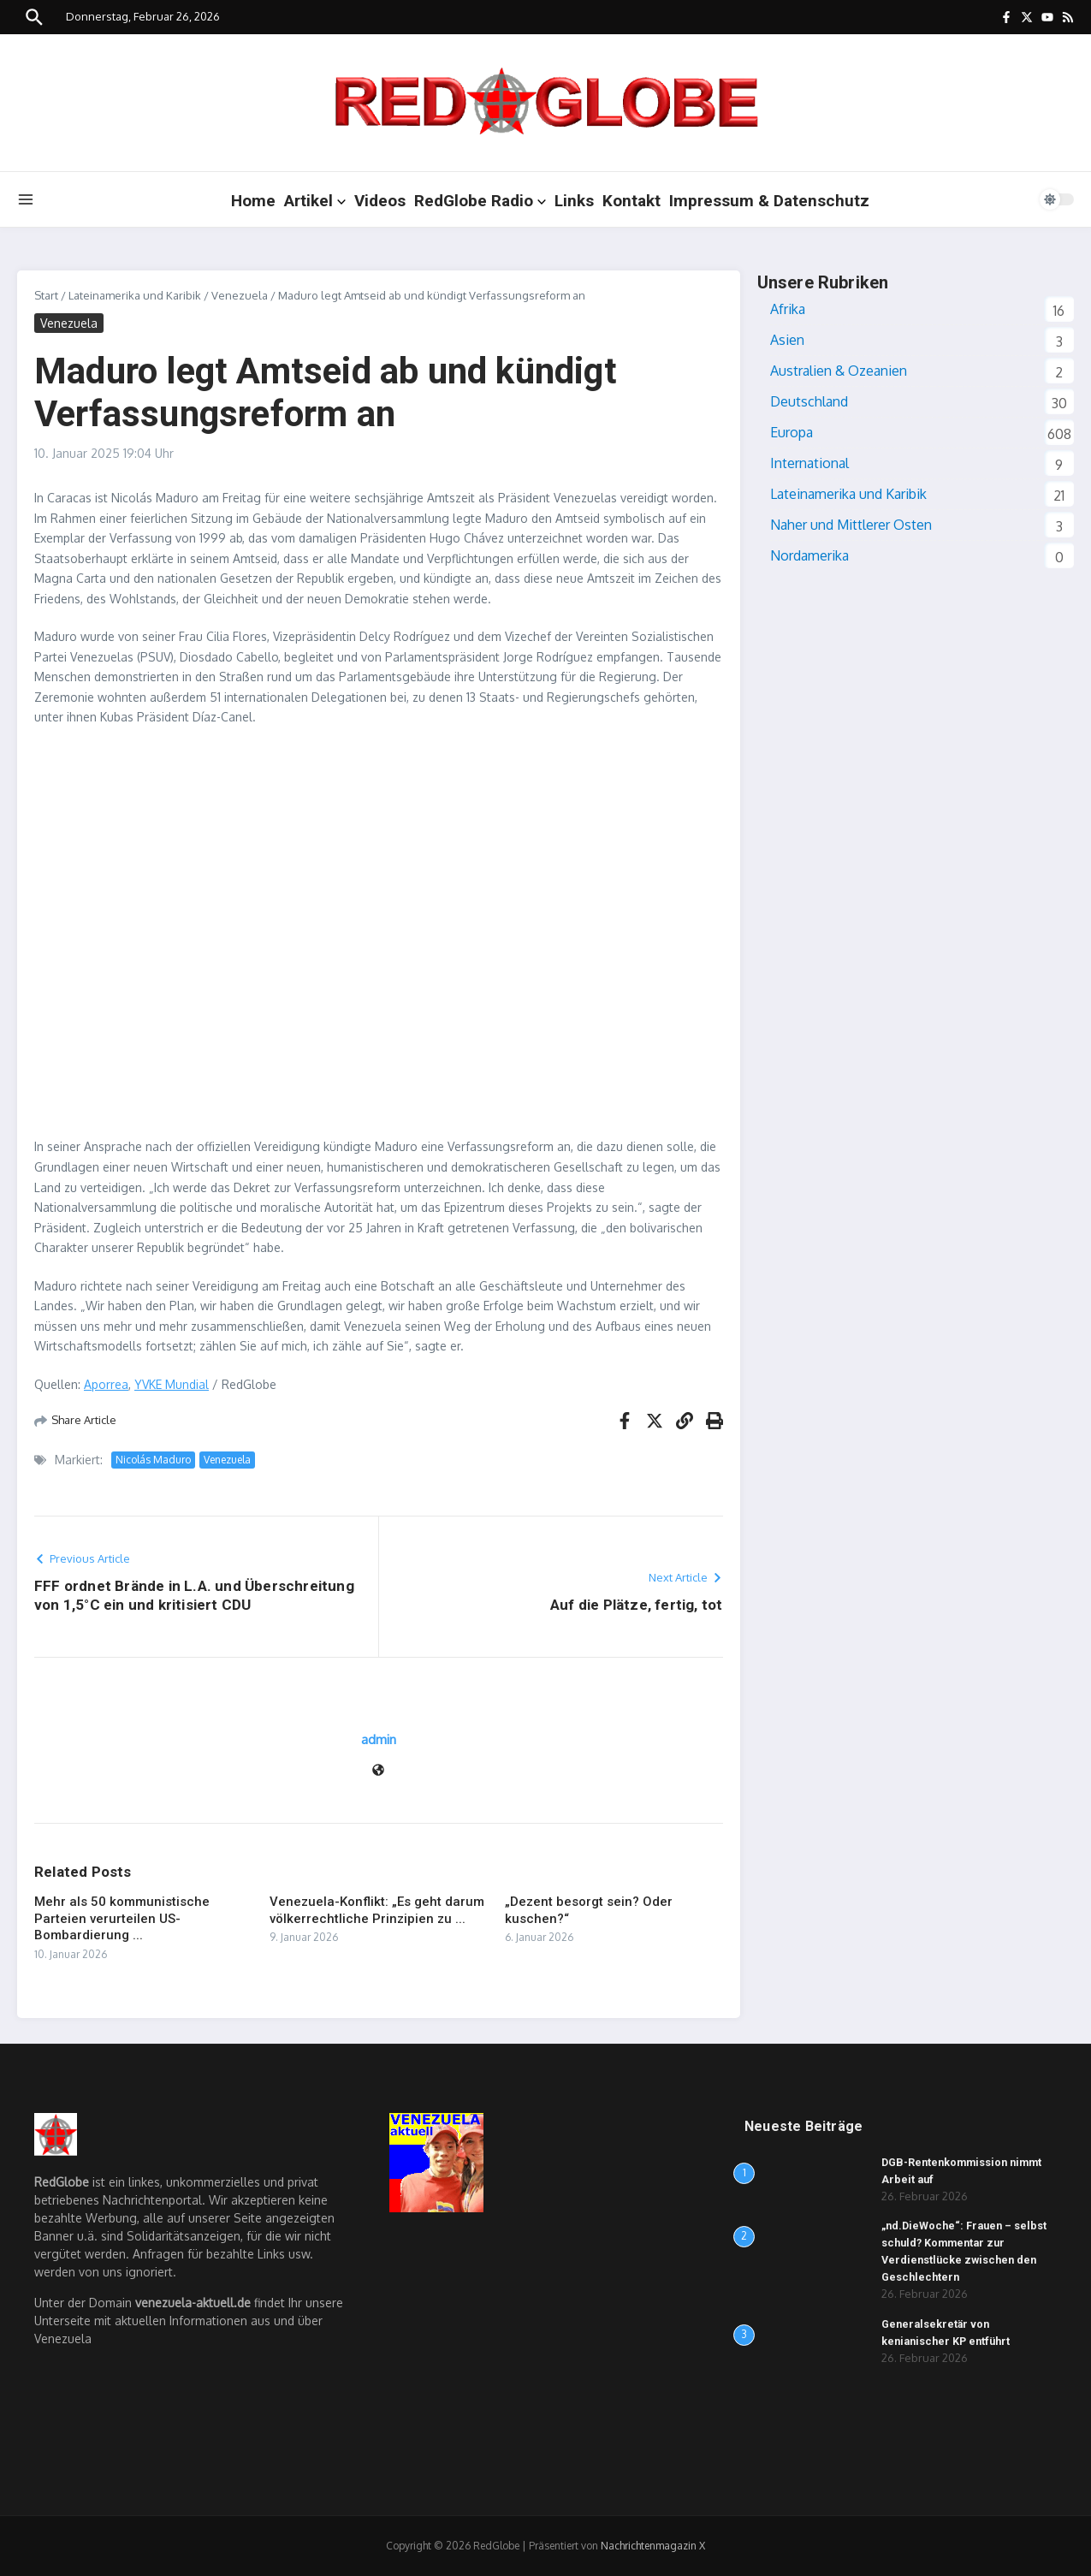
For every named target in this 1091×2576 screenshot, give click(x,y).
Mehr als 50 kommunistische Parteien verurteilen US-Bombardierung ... (122, 1918)
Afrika (787, 309)
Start (46, 295)
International (809, 463)
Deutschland (809, 401)
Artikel (315, 201)
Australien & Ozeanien (838, 370)
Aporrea (106, 1384)
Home (253, 201)
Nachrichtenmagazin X (653, 2545)
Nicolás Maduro (153, 1459)
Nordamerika (809, 555)
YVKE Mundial (171, 1384)
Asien (787, 339)
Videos (380, 201)
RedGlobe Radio (480, 201)
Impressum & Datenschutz (769, 201)
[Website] (378, 1771)
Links (574, 201)
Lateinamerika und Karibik (134, 295)
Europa (791, 432)
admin (378, 1739)
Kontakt (631, 201)
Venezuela (239, 295)
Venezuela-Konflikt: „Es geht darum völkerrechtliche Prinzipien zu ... (377, 1910)
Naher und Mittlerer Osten (851, 524)
